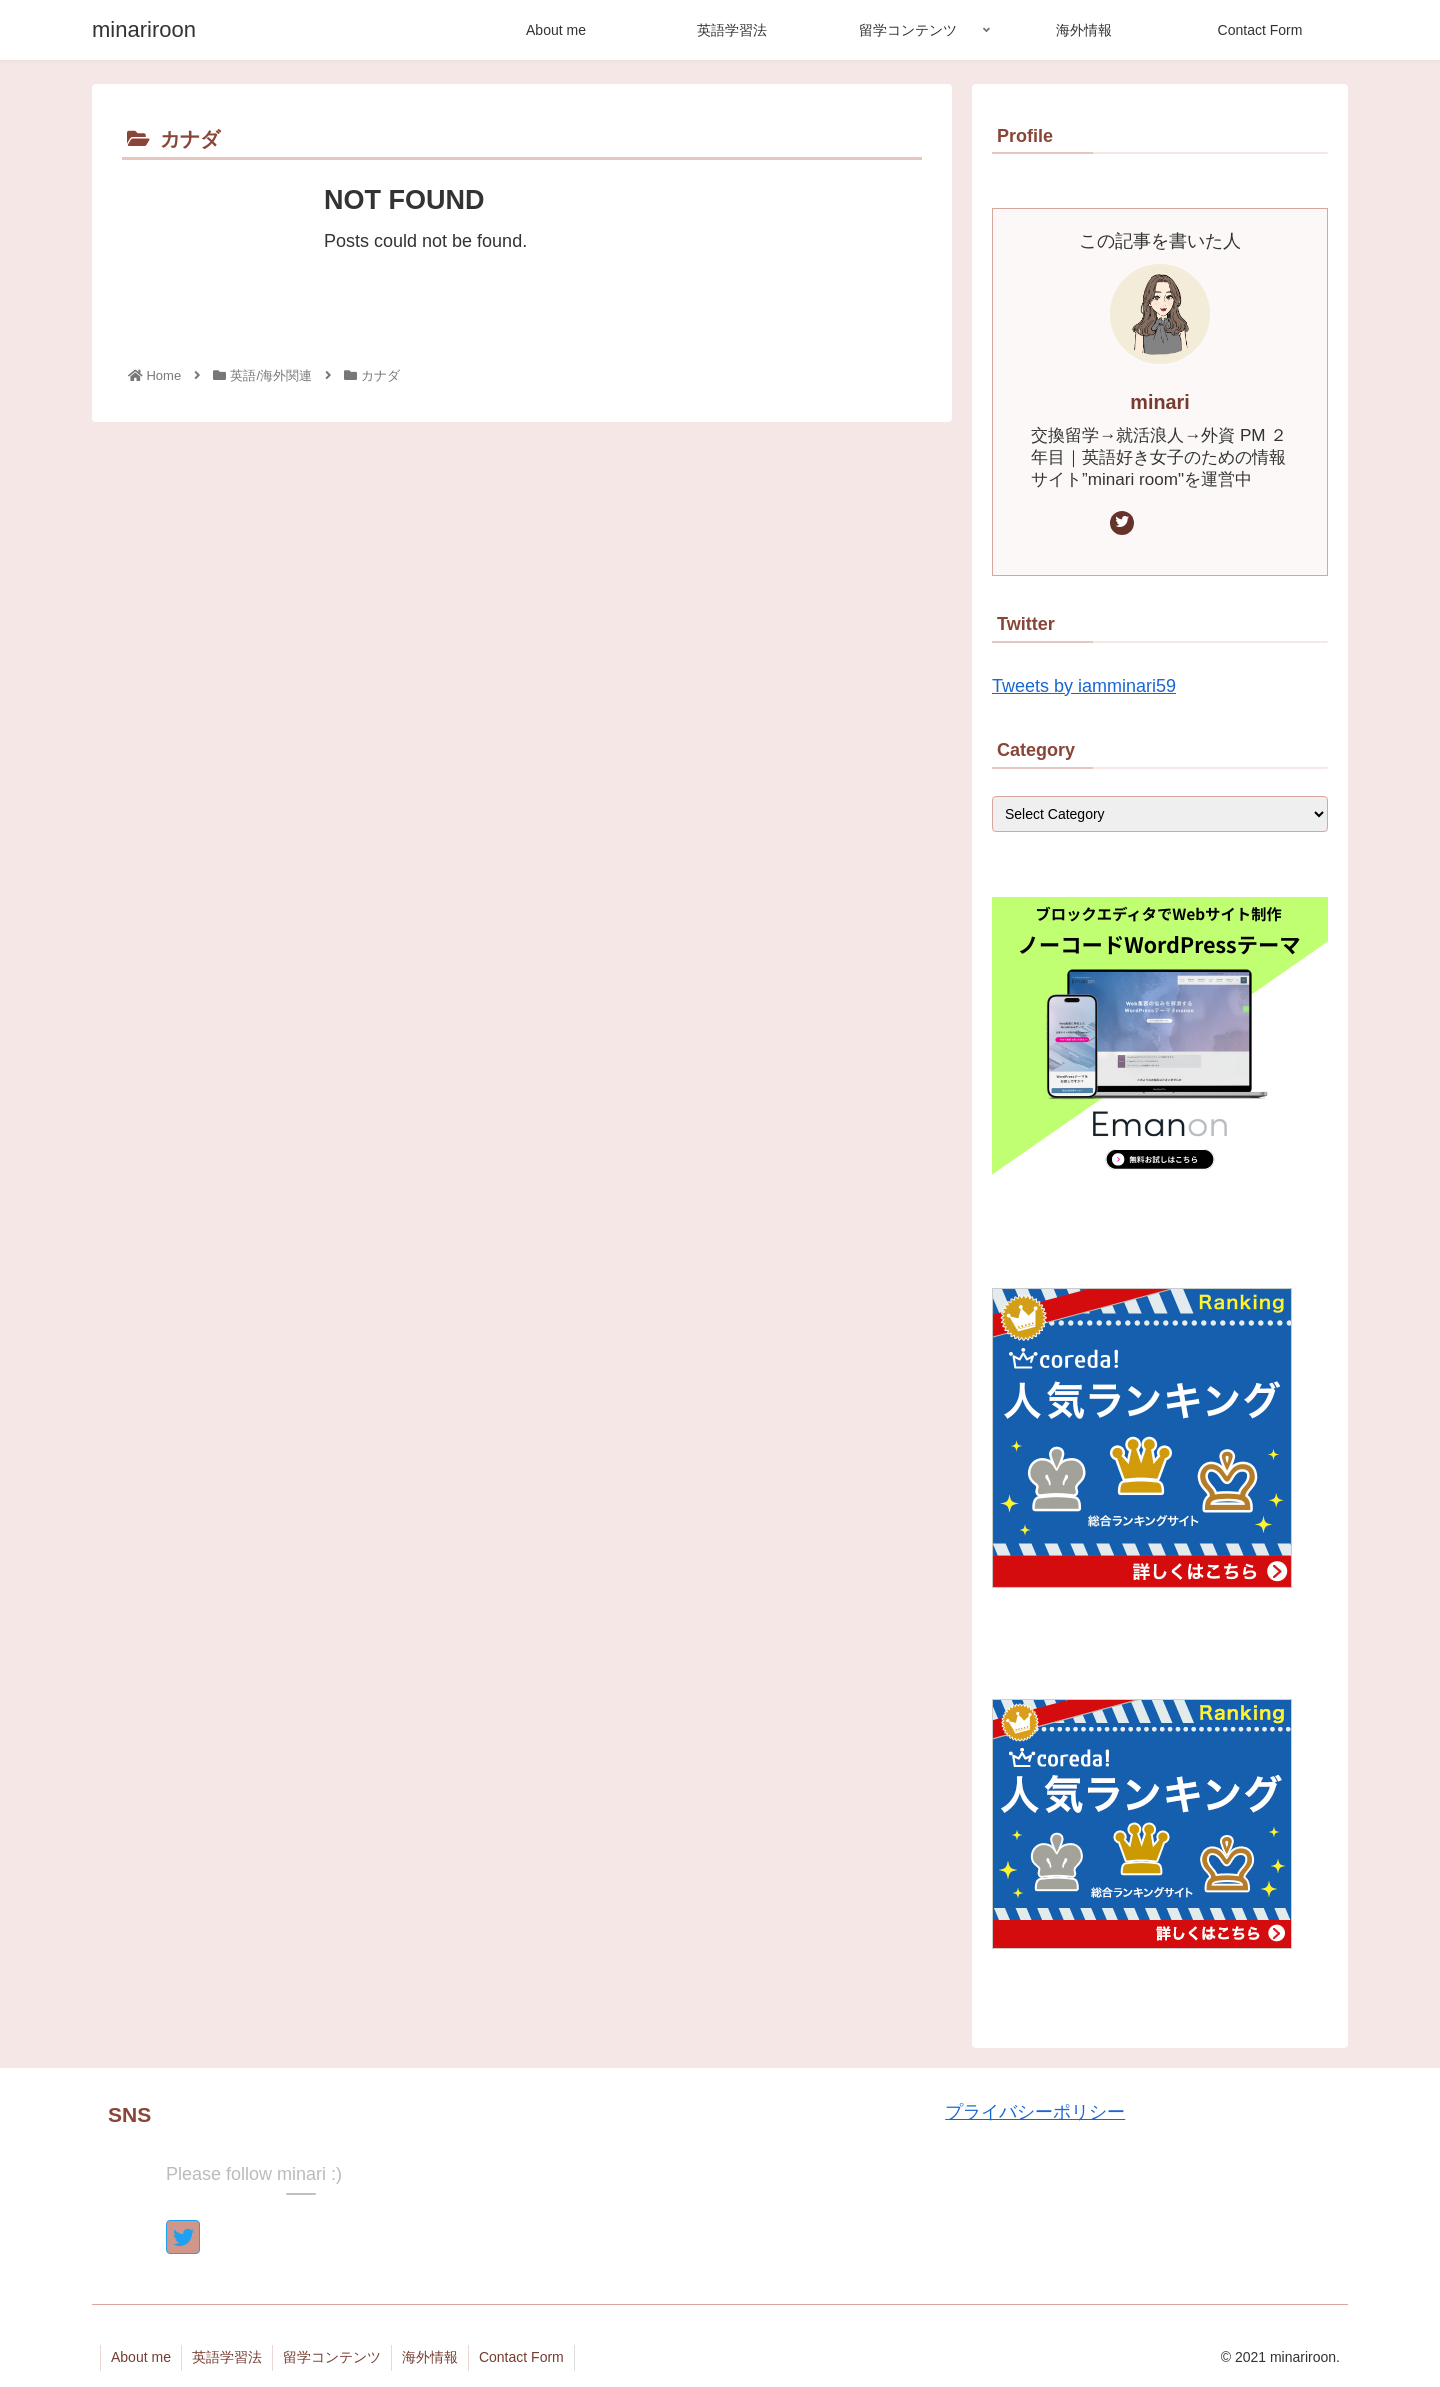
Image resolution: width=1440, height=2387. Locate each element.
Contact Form (521, 2357)
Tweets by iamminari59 (1084, 686)
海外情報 (430, 2357)
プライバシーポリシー (1035, 2112)
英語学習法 (227, 2357)
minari (1159, 402)
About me (141, 2357)
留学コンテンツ (332, 2357)
